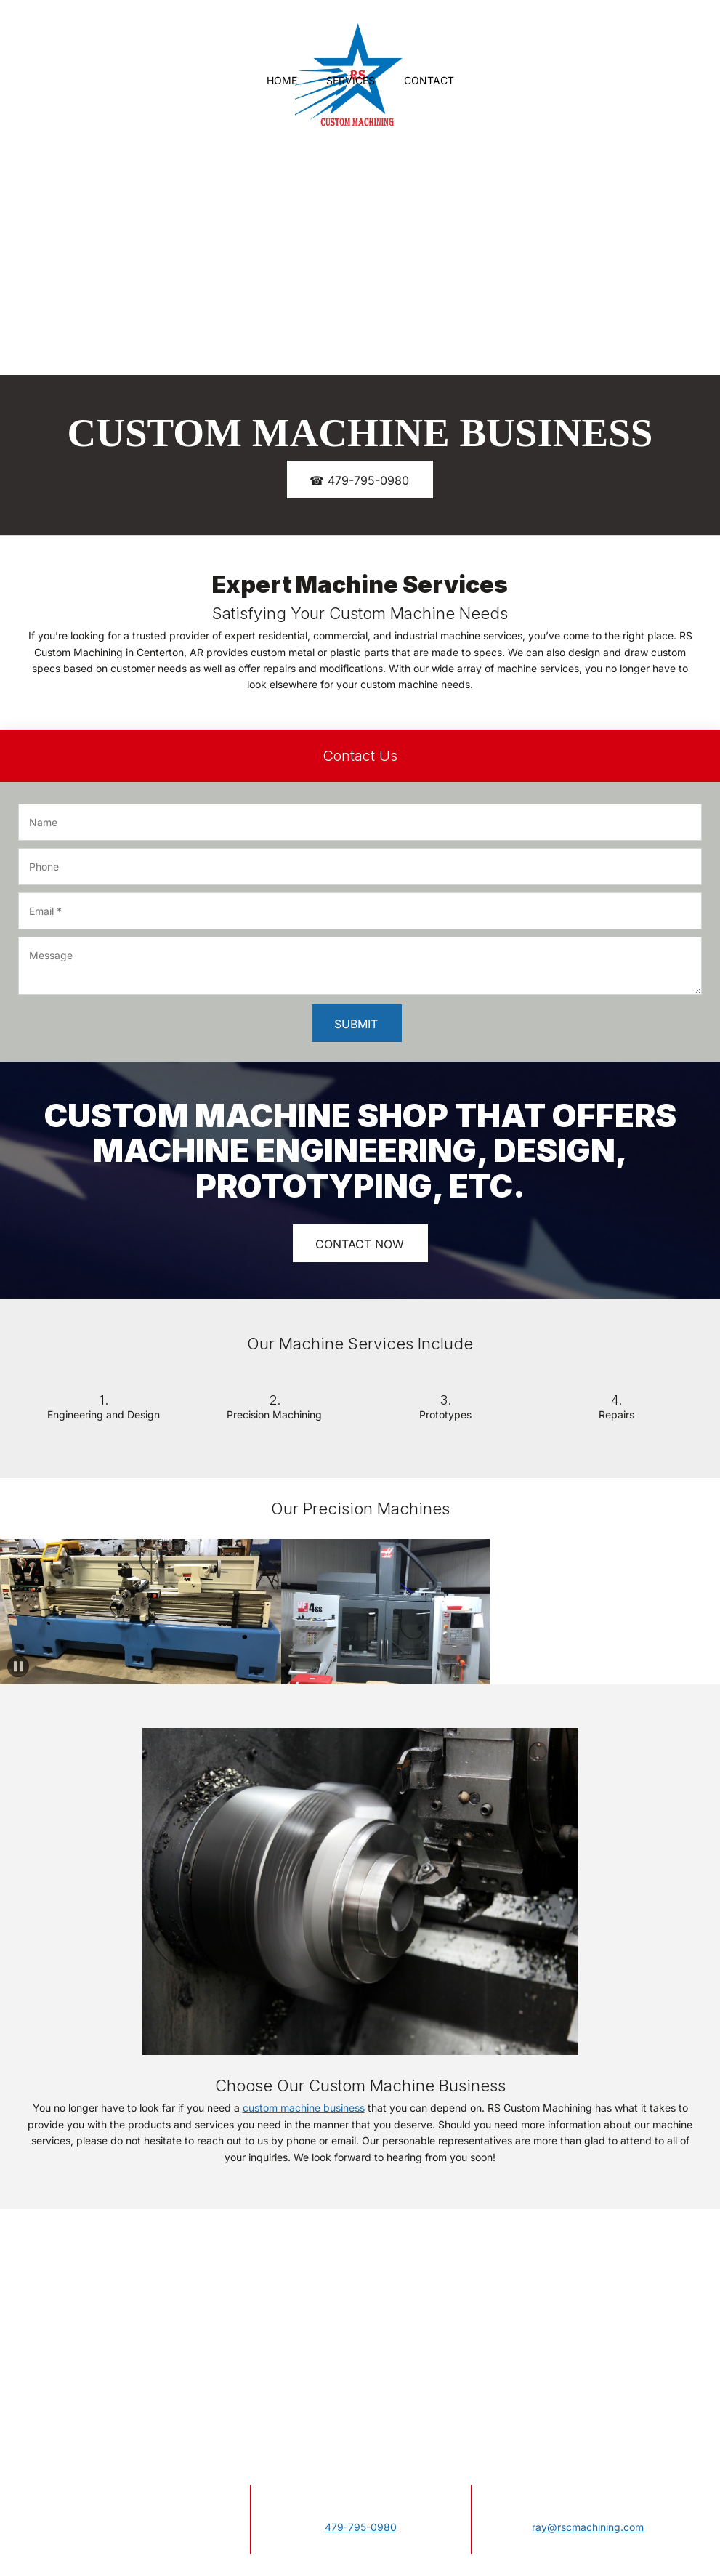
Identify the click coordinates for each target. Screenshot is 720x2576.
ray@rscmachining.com (588, 2527)
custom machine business (304, 2107)
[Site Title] (349, 40)
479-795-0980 (361, 2527)
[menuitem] (282, 81)
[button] (10, 1611)
